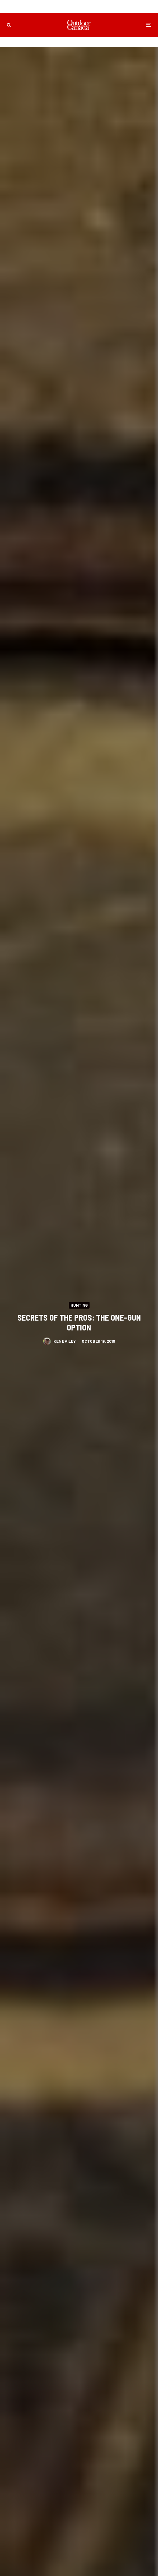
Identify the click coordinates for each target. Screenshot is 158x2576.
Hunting (79, 1305)
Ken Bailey (64, 1340)
